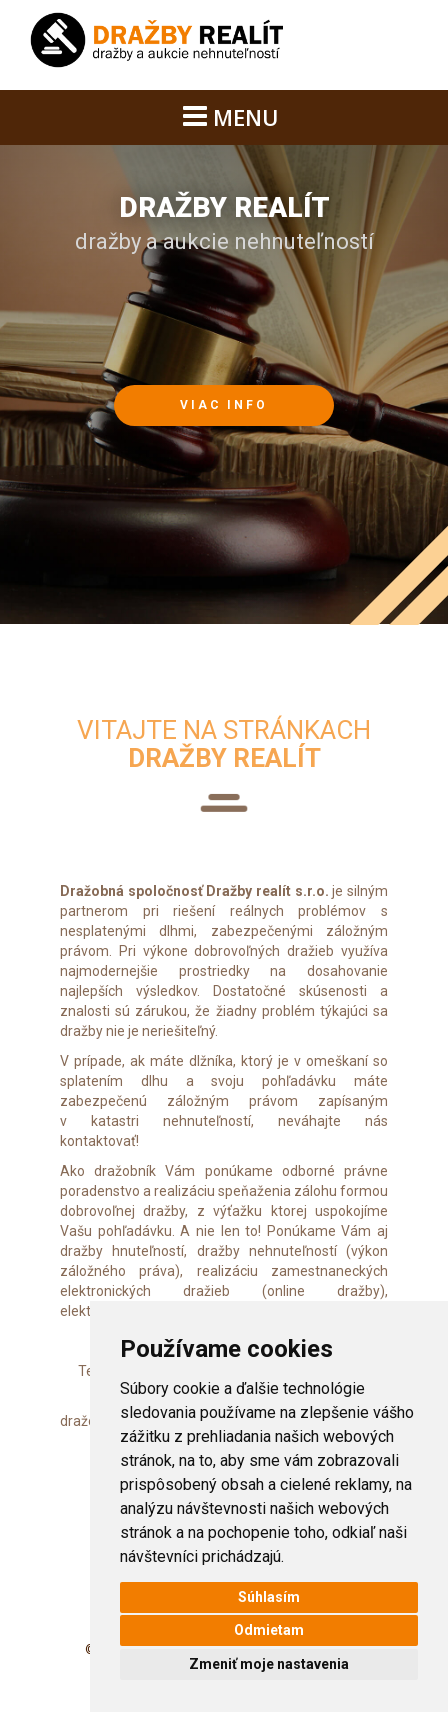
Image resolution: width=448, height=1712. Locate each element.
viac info (223, 405)
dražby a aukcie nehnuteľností (224, 223)
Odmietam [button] (269, 1630)
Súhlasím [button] (269, 1597)
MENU (231, 117)
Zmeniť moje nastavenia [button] (269, 1664)
